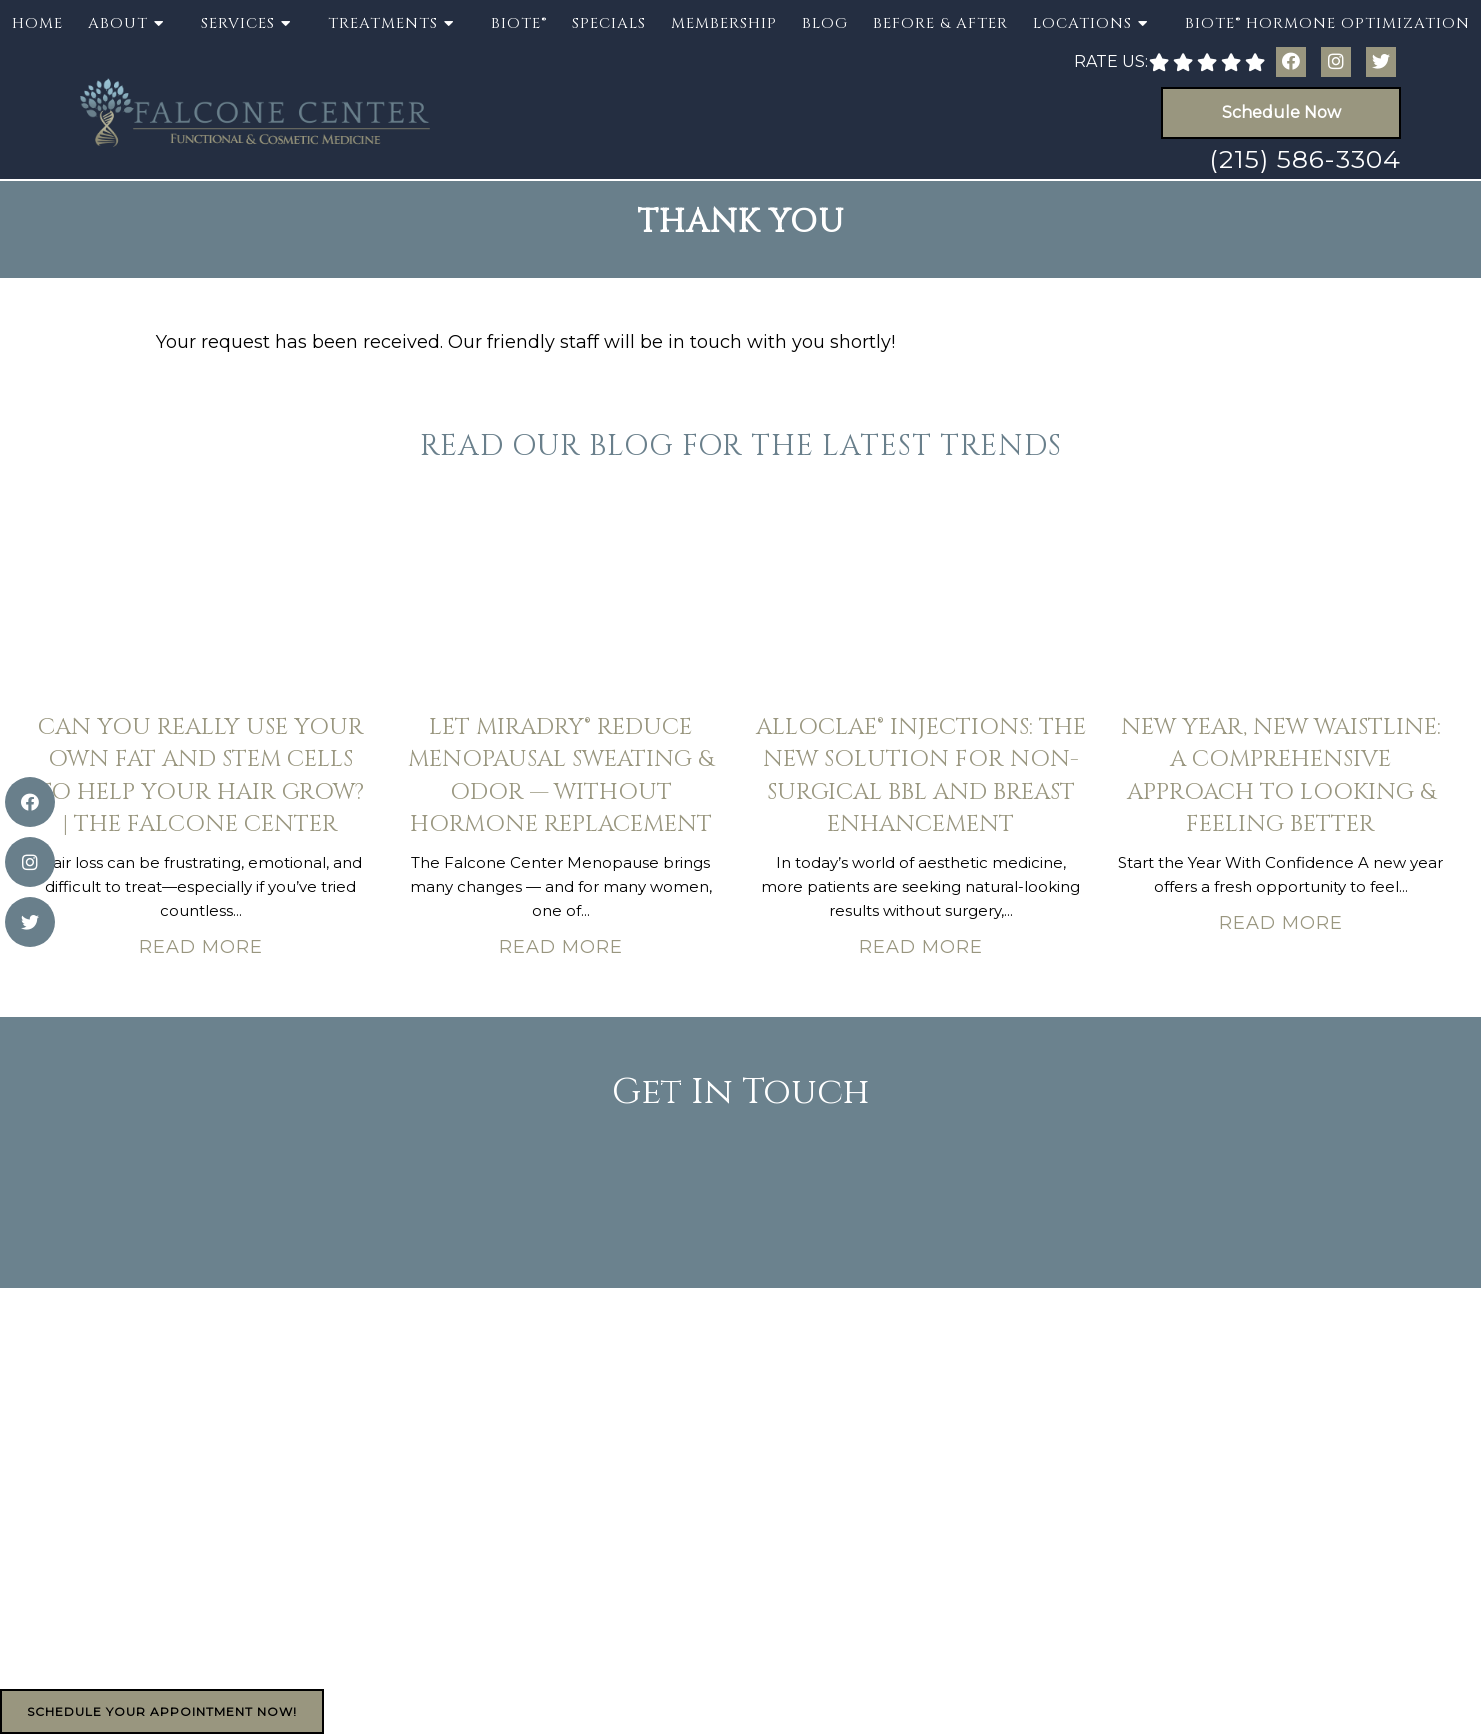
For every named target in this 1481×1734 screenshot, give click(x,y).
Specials (609, 23)
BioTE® (519, 23)
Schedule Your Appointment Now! (162, 1711)
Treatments (383, 23)
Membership (724, 23)
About (118, 23)
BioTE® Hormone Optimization (1327, 23)
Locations (1082, 23)
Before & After (940, 23)
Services (238, 23)
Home (37, 23)
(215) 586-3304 (1305, 159)
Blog (825, 23)
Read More (201, 947)
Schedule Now (1281, 112)
